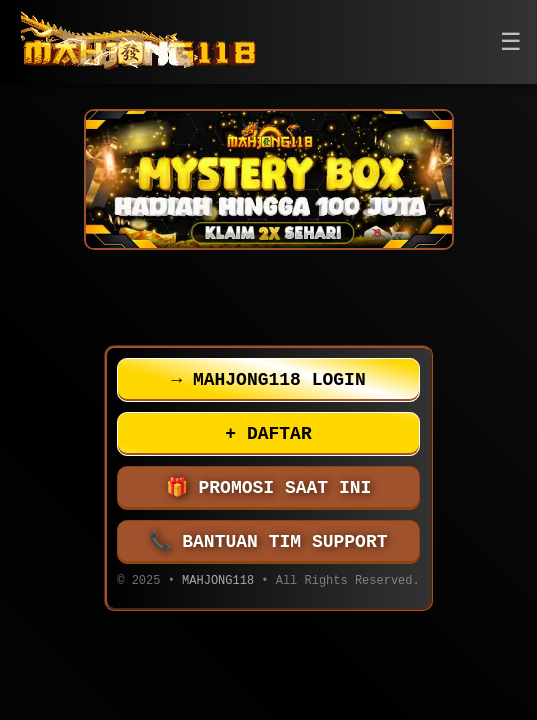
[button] (511, 42)
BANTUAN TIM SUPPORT (269, 542)
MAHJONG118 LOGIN (268, 380)
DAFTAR (268, 434)
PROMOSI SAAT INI (269, 488)
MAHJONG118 (218, 582)
